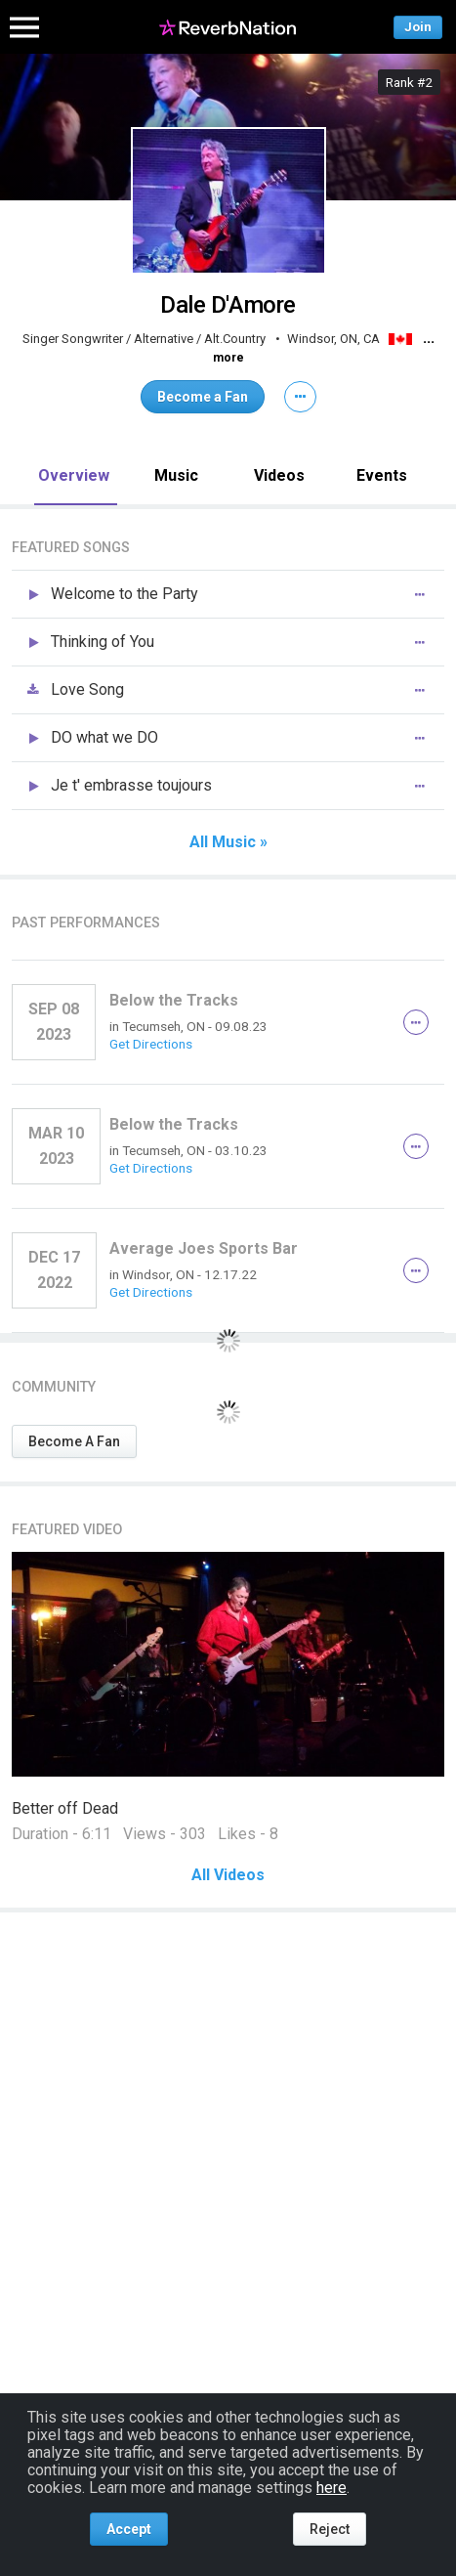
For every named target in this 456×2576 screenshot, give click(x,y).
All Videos (228, 1875)
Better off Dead (65, 1808)
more (228, 358)
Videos (279, 475)
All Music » (228, 842)
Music (176, 475)
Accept (128, 2529)
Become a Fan (202, 397)
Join (418, 27)
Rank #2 (409, 82)
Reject (330, 2529)
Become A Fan (74, 1441)
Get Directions (150, 1044)
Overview (73, 475)
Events (381, 475)
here (331, 2487)
